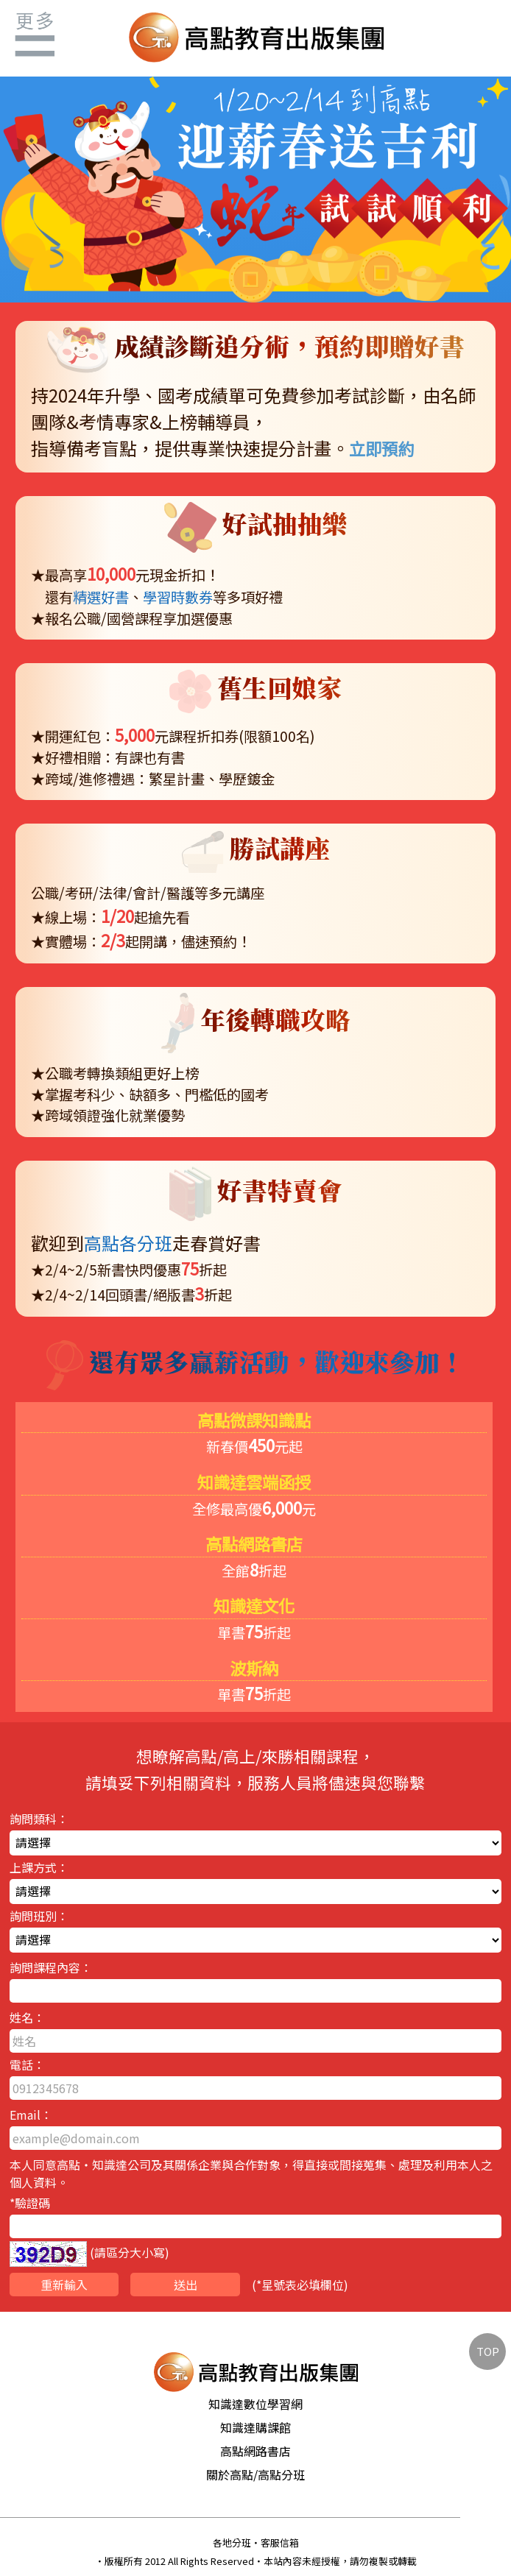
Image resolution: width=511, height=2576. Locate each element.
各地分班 (232, 2543)
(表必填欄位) (179, 2284)
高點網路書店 (254, 1543)
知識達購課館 (255, 2427)
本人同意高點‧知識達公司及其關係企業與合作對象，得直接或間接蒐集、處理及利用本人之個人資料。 (251, 2173)
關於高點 (229, 2474)
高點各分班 (128, 1243)
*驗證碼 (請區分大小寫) (255, 2230)
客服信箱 (280, 2543)
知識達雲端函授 (254, 1481)
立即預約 (381, 448)
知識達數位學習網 (255, 2404)
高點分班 (281, 2474)
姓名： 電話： (255, 2054)
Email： (255, 2128)
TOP (487, 2351)
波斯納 (254, 1668)
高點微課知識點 (254, 1420)
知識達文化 (254, 1605)
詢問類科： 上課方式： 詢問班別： (255, 2054)
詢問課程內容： (255, 1980)
